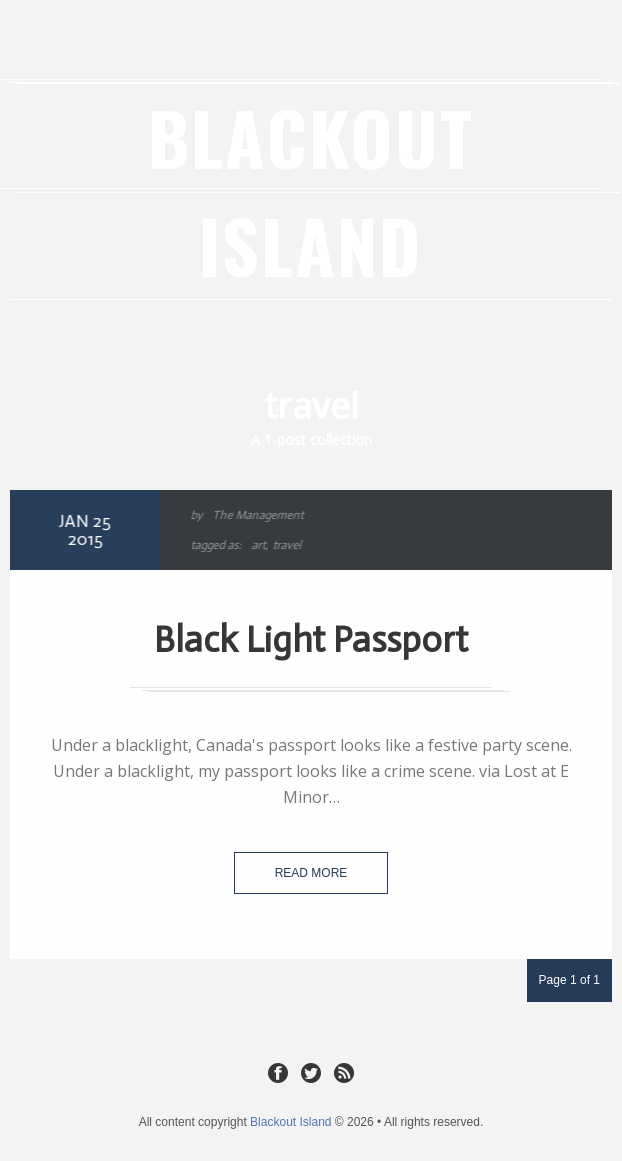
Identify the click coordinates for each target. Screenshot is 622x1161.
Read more (311, 873)
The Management (255, 515)
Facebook (278, 1072)
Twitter (311, 1072)
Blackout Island (311, 190)
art (256, 545)
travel (284, 545)
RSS (344, 1072)
